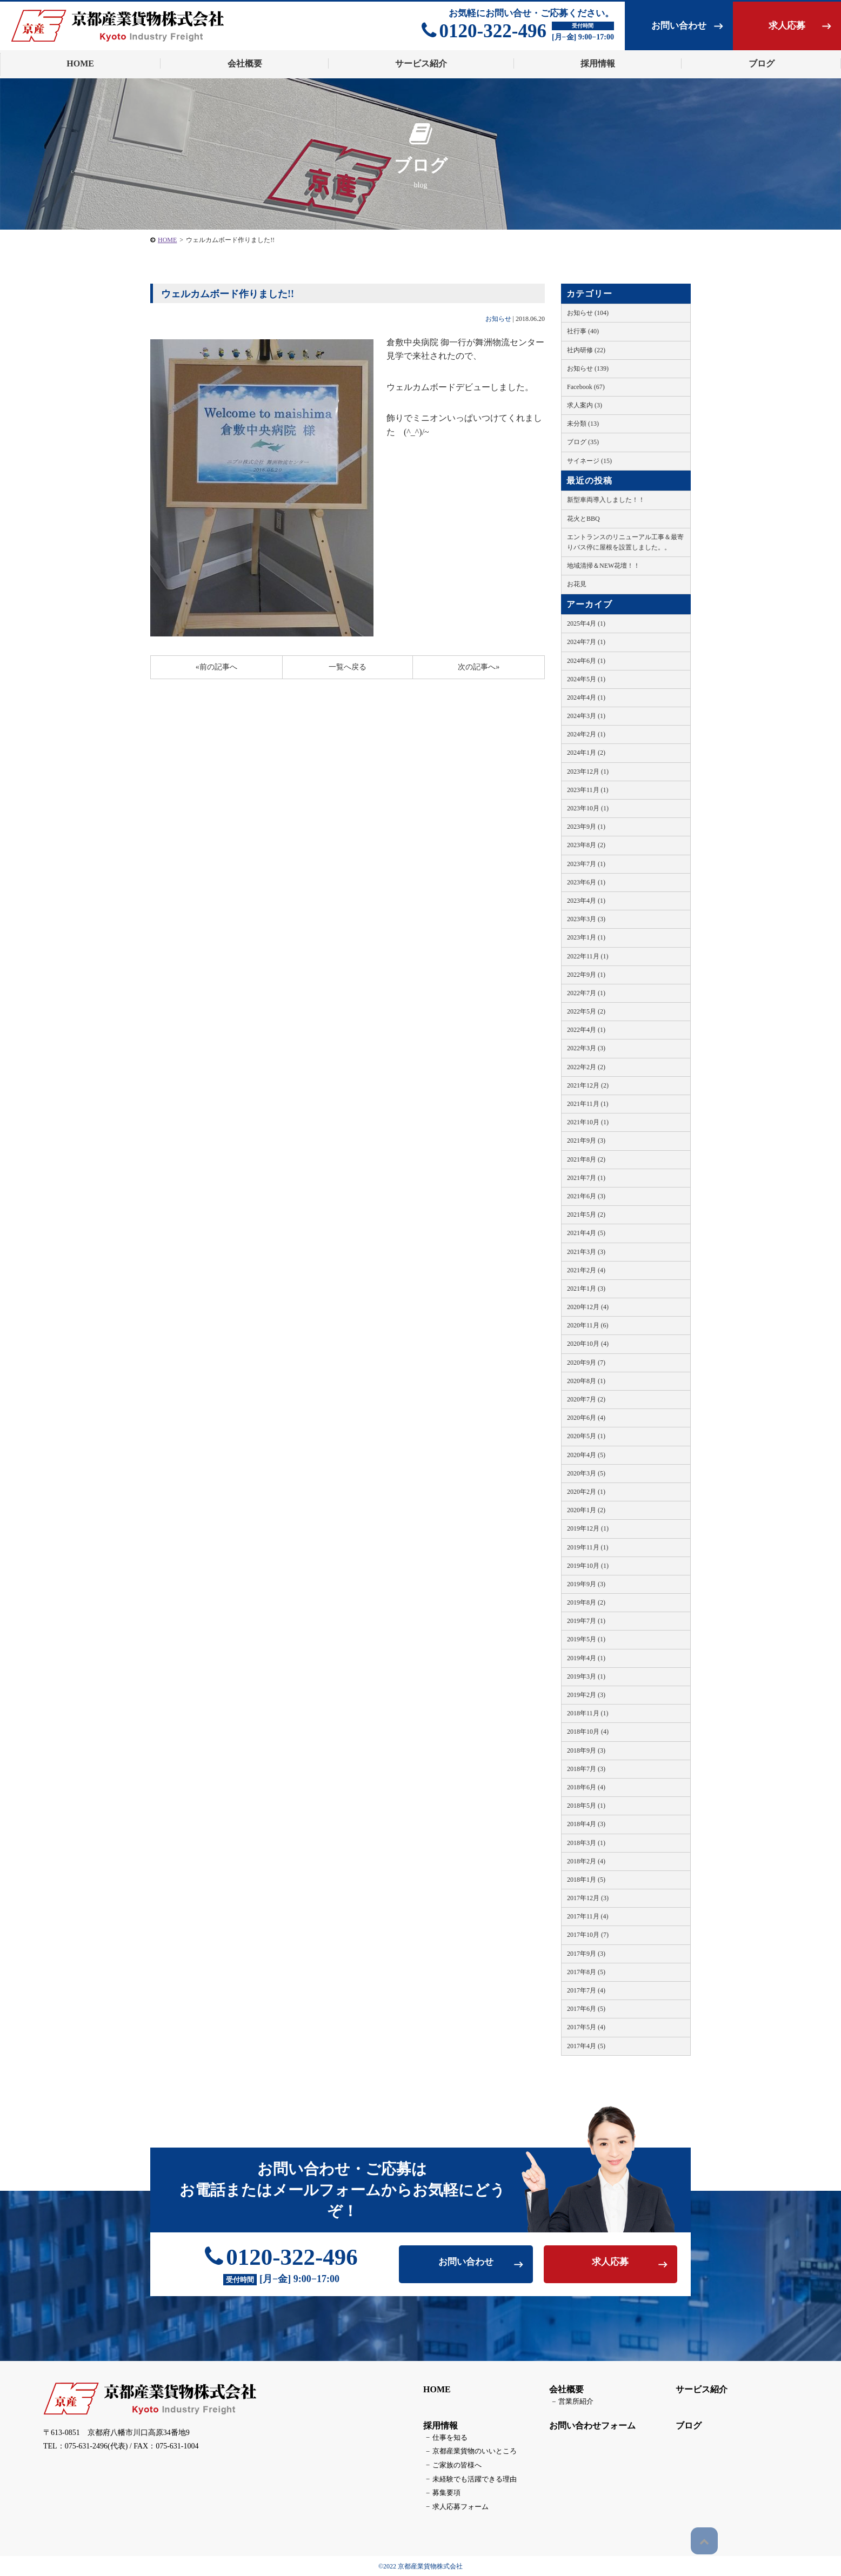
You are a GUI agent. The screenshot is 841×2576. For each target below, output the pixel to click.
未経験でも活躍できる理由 (465, 2480)
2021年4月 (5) (586, 1233)
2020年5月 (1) (586, 1436)
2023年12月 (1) (588, 771)
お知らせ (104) (588, 313)
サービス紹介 (698, 2393)
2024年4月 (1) (586, 697)
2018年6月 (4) (586, 1787)
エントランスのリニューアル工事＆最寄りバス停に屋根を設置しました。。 (625, 542)
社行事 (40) (583, 331)
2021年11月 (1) (588, 1104)
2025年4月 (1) (586, 623)
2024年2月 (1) (586, 734)
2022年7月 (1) (586, 993)
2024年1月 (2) (586, 752)
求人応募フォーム (452, 2506)
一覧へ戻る (347, 667)
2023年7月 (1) (586, 864)
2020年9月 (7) (586, 1362)
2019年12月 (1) (588, 1528)
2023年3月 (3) (586, 919)
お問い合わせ (678, 26)
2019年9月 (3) (586, 1584)
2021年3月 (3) (586, 1252)
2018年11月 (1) (588, 1713)
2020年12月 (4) (588, 1307)
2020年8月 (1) (586, 1381)
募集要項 (439, 2493)
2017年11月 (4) (588, 1916)
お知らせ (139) (588, 368)
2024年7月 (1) (586, 642)
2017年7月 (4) (586, 1990)
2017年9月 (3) (586, 1953)
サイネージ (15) (589, 461)
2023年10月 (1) (588, 808)
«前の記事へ (216, 667)
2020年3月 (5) (586, 1473)
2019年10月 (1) (588, 1565)
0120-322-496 (484, 31)
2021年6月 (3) (586, 1196)
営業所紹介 (568, 2406)
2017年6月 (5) (586, 2009)
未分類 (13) (583, 423)
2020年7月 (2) (586, 1399)
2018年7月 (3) (586, 1769)
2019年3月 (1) (586, 1676)
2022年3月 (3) (586, 1048)
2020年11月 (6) (588, 1325)
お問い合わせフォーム (588, 2428)
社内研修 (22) (586, 350)
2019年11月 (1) (588, 1547)
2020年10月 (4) (588, 1343)
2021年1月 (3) (586, 1288)
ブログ (685, 2428)
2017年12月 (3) (588, 1898)
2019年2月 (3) (586, 1695)
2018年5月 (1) (586, 1805)
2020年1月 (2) (586, 1510)
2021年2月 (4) (586, 1270)
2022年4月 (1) (586, 1030)
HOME (167, 240)
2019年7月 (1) (586, 1621)
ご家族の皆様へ (448, 2467)
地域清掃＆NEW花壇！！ (603, 565)
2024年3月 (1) (586, 716)
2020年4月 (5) (586, 1455)
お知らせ (498, 319)
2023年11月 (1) (588, 790)
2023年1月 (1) (586, 937)
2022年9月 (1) (586, 974)
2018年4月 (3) (586, 1824)
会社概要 (562, 2393)
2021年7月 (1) (586, 1178)
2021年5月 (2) (586, 1214)
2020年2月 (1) (586, 1491)
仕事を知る (442, 2441)
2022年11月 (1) (588, 956)
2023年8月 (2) (586, 845)
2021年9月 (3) (586, 1140)
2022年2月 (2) (586, 1067)
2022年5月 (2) (586, 1011)
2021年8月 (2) (586, 1159)
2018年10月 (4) (588, 1731)
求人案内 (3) (584, 405)
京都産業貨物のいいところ (465, 2454)
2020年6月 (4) (586, 1417)
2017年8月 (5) (586, 1972)
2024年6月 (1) (586, 661)
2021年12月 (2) (588, 1085)
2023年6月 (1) (586, 882)
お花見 (576, 584)
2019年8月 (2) (586, 1602)
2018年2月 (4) (586, 1861)
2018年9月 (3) (586, 1750)
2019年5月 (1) (586, 1639)
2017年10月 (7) (588, 1934)
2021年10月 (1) (588, 1122)
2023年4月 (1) (586, 900)
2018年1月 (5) (586, 1879)
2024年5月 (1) (586, 679)
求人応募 (787, 26)
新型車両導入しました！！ (606, 500)
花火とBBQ (583, 518)
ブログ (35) (583, 442)
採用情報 (436, 2428)
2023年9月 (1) (586, 826)
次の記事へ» (478, 667)
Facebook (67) (586, 387)
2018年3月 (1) (586, 1843)
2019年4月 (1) (586, 1658)
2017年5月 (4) (586, 2027)
